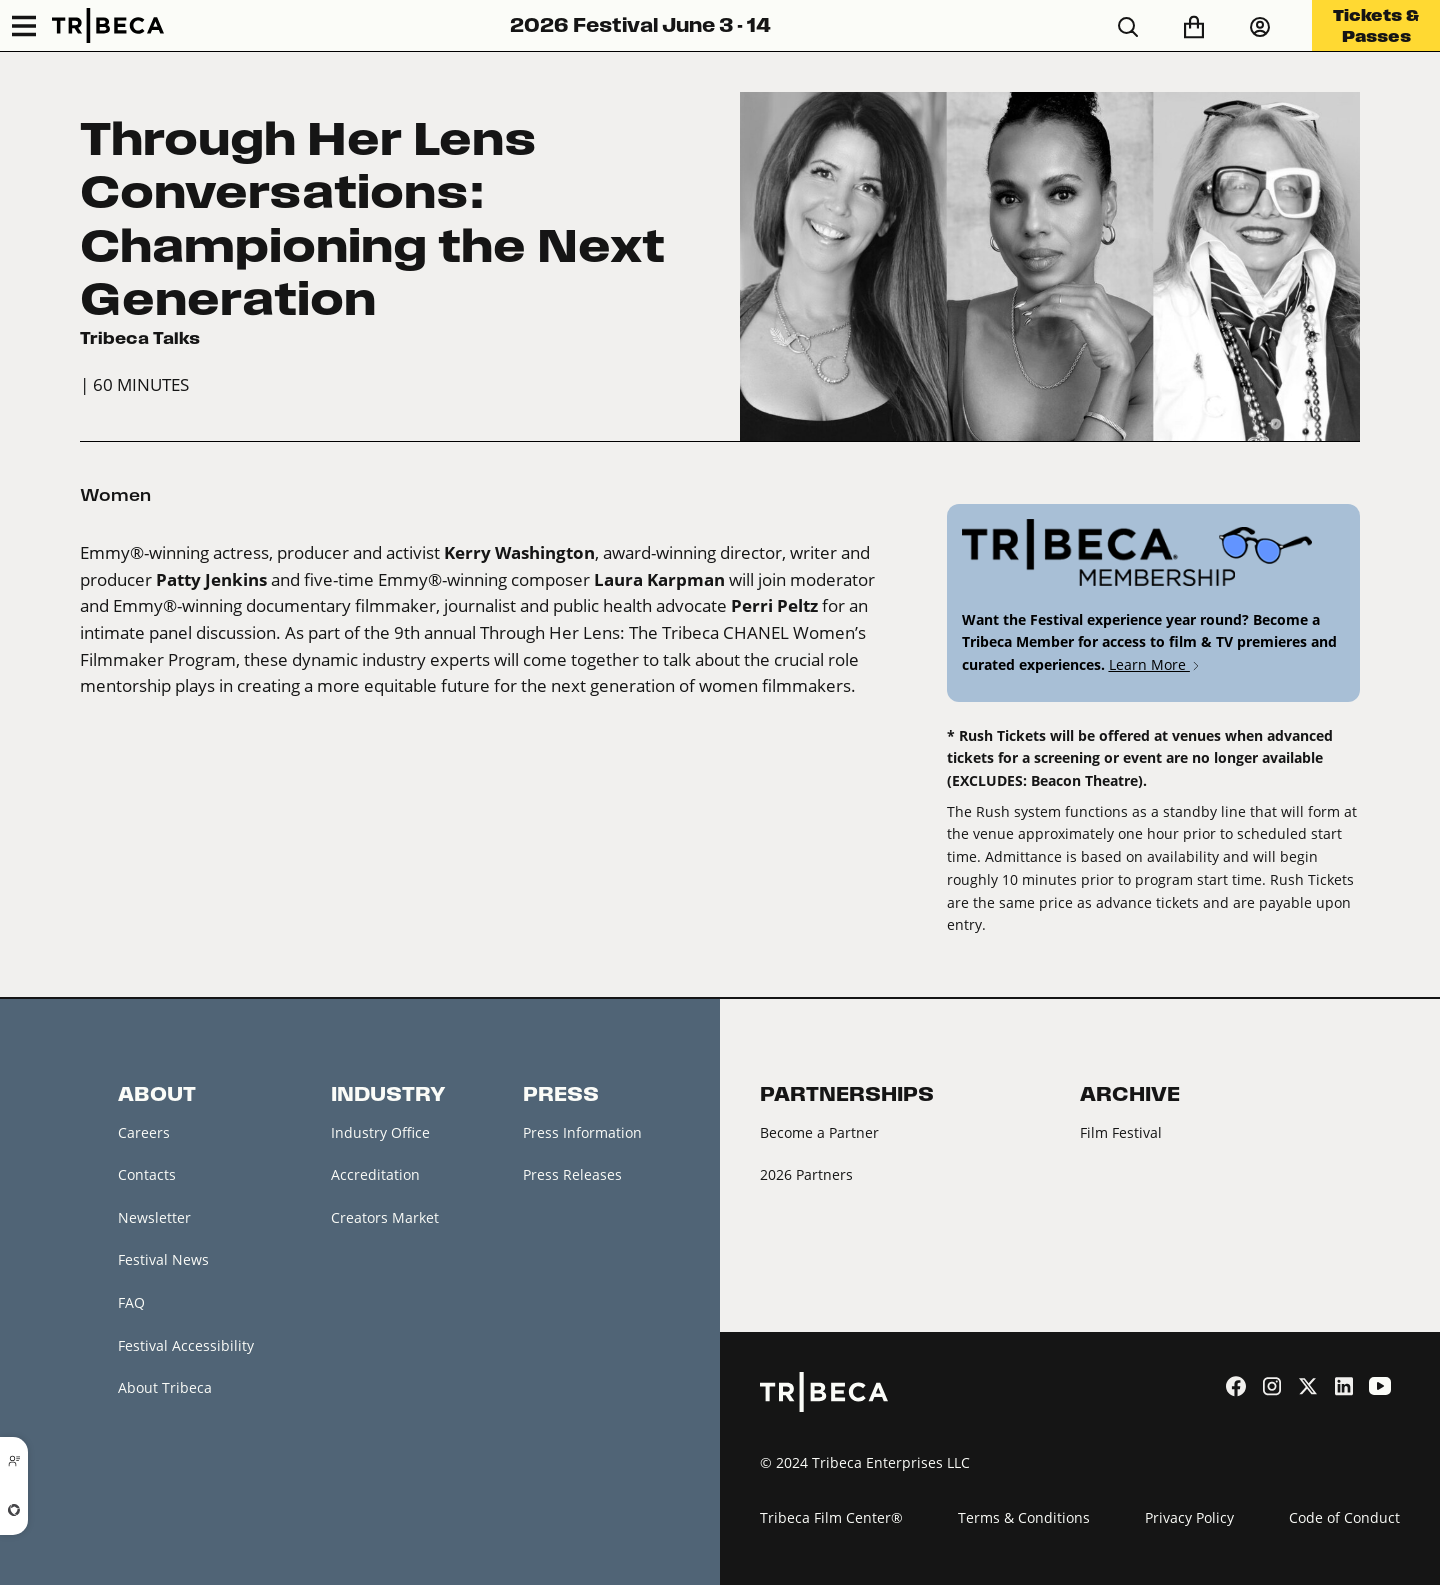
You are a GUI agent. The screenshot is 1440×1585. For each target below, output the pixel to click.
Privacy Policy (1189, 1517)
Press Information (582, 1132)
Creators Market (385, 1217)
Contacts (147, 1174)
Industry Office (380, 1132)
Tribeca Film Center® (831, 1517)
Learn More (1155, 664)
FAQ (131, 1302)
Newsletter (154, 1217)
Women (115, 495)
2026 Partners (806, 1174)
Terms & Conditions (1024, 1517)
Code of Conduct (1344, 1517)
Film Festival (1121, 1132)
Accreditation (375, 1174)
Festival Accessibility (186, 1345)
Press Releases (572, 1174)
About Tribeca (165, 1387)
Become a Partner (819, 1132)
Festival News (163, 1259)
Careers (144, 1132)
